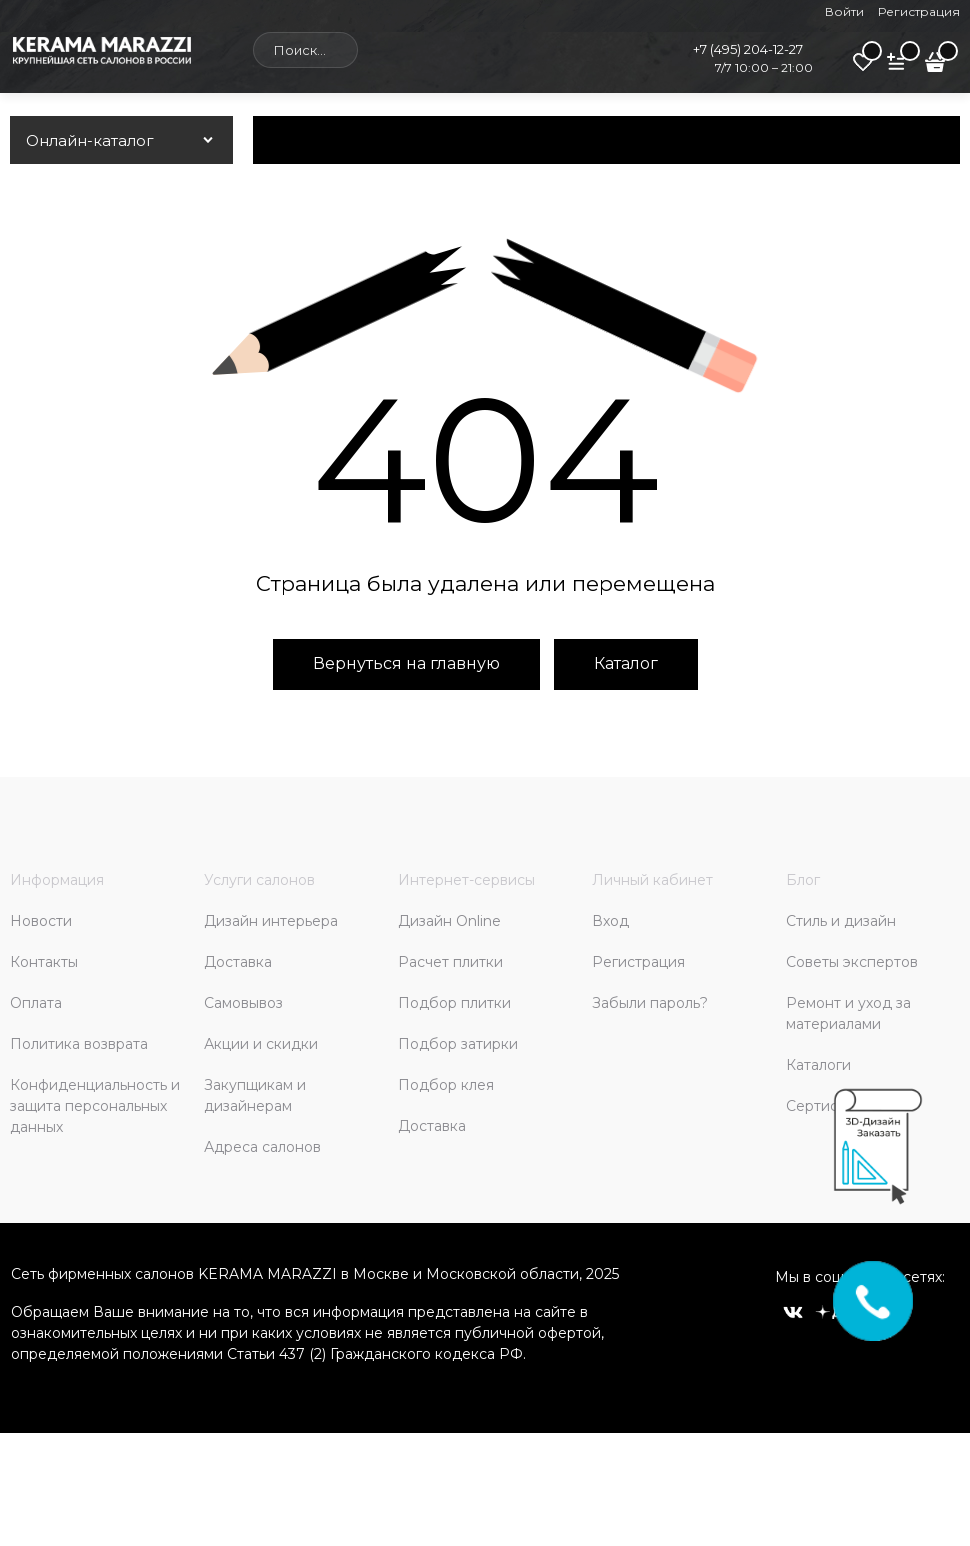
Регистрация (919, 11)
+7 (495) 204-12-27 (748, 49)
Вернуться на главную (406, 663)
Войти (844, 11)
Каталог (626, 663)
